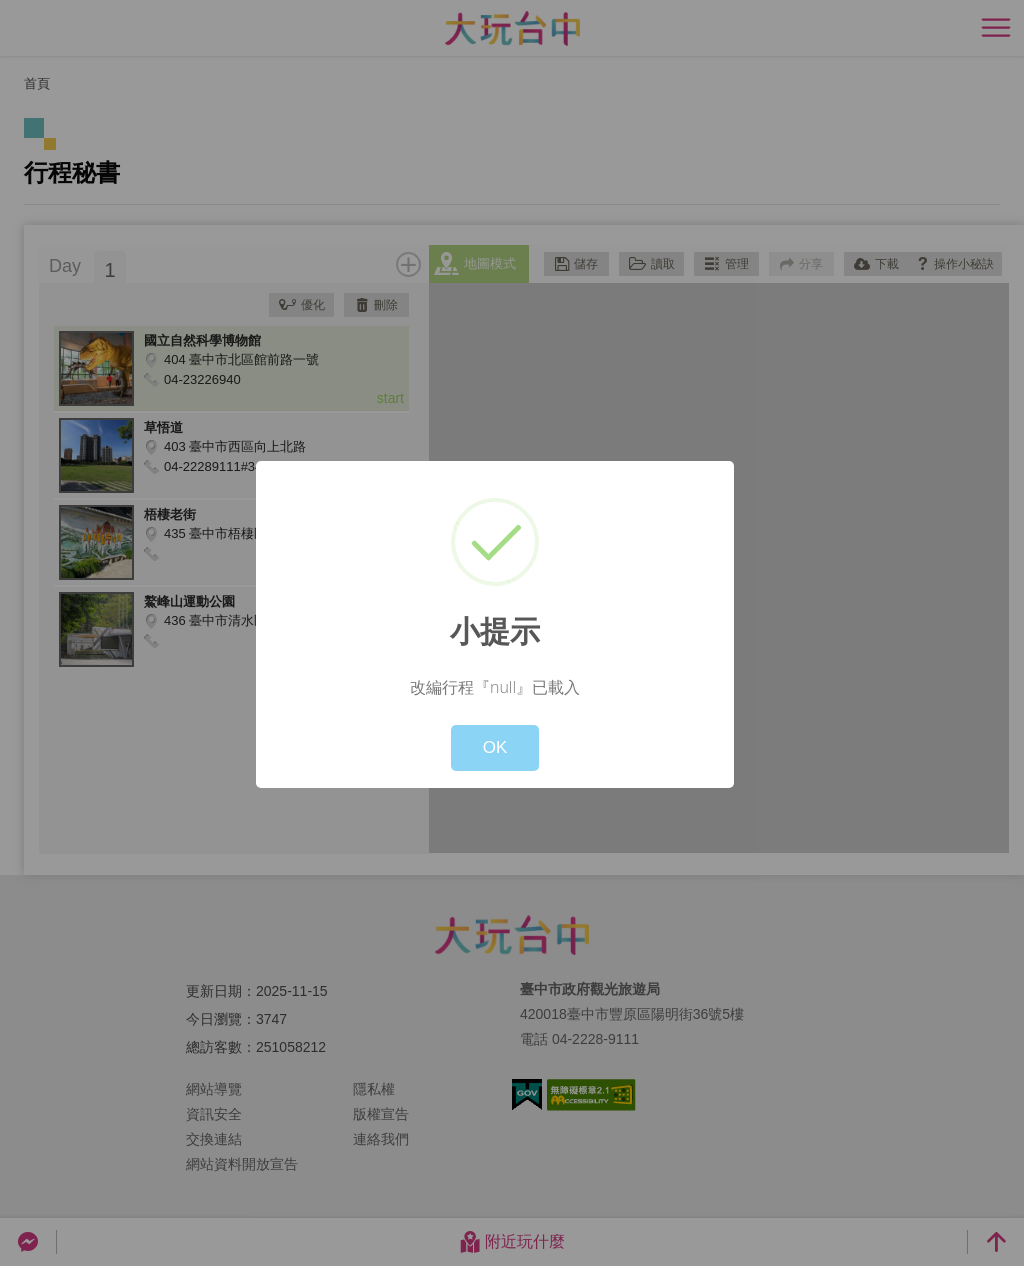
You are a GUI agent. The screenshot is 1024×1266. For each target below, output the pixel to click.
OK (495, 747)
